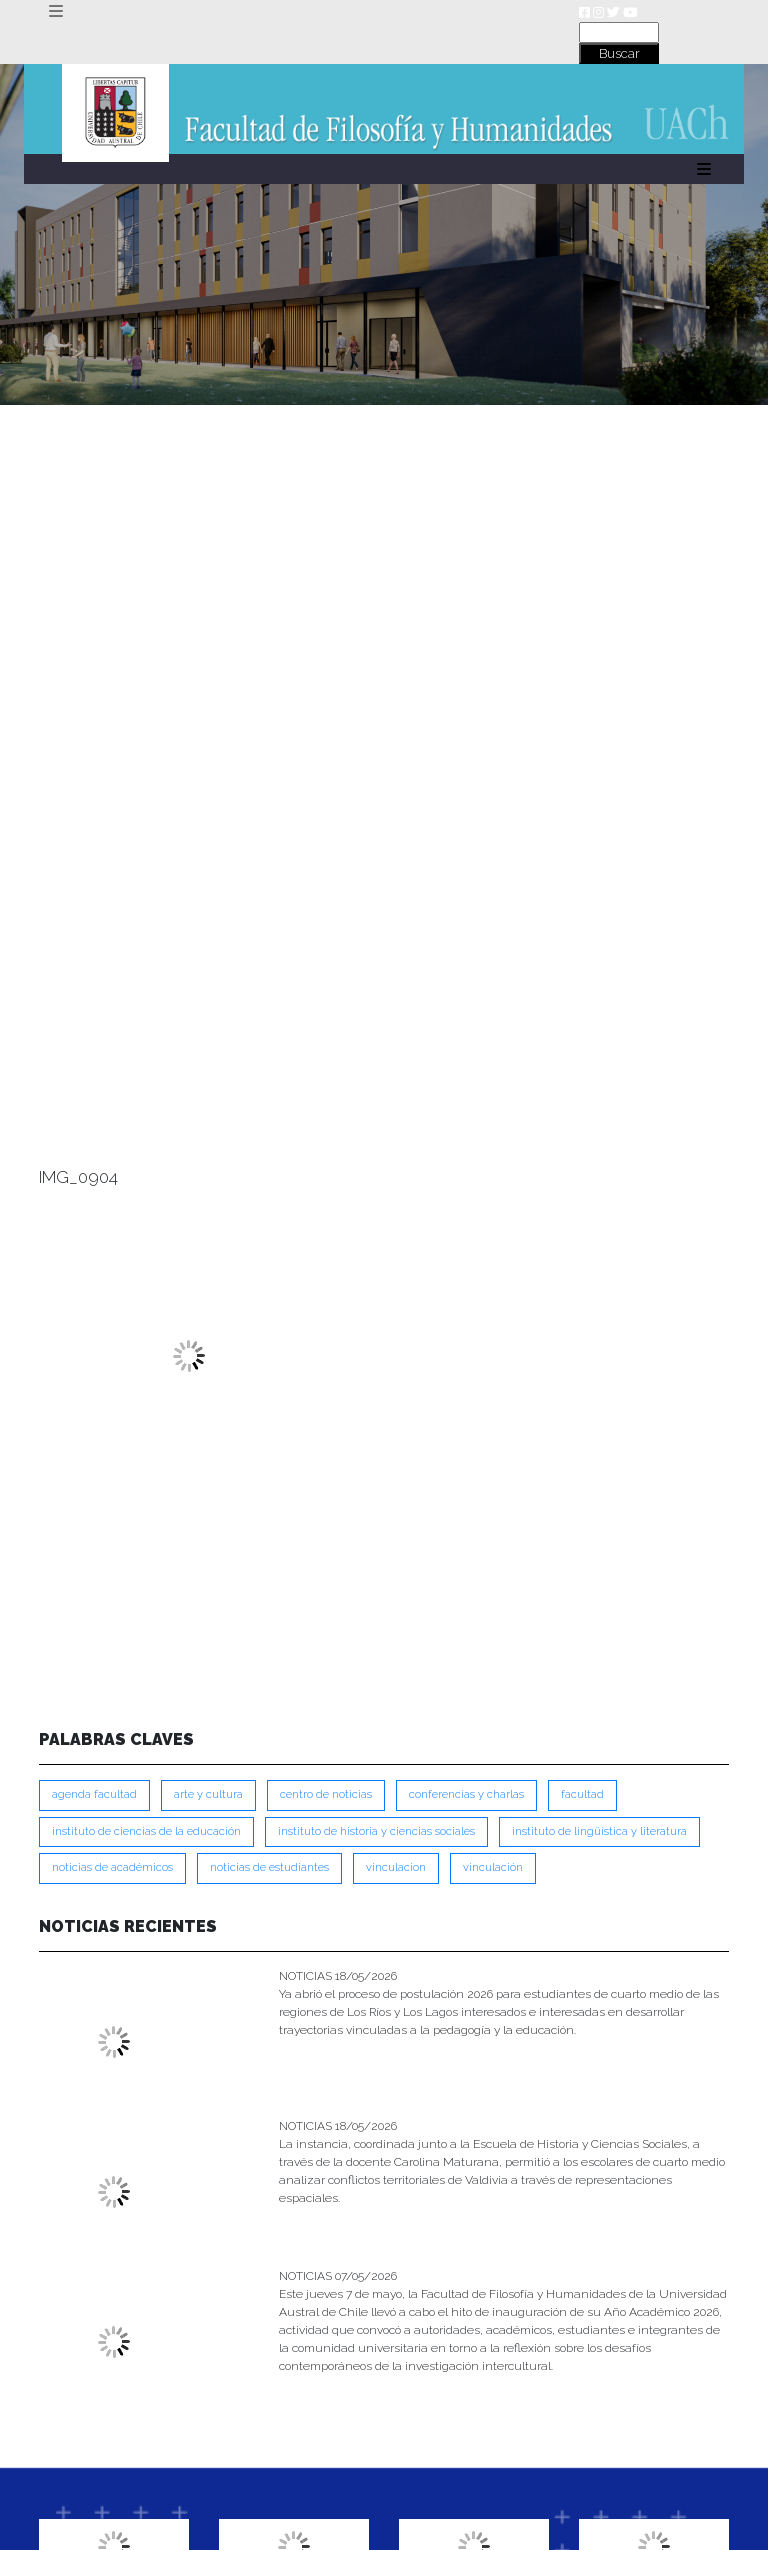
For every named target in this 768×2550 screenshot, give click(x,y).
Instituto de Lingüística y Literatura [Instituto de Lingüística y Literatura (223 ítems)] (599, 1831)
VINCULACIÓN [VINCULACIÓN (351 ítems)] (493, 1867)
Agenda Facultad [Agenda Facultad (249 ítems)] (94, 1794)
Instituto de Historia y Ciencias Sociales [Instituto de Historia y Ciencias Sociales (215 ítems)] (376, 1831)
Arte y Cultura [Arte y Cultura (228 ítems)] (208, 1794)
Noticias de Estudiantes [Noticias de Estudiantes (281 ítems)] (269, 1867)
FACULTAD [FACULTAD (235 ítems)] (582, 1794)
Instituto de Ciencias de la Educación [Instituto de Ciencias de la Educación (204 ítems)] (146, 1831)
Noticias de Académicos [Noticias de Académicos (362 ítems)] (112, 1867)
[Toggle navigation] (55, 11)
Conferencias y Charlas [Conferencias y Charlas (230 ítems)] (466, 1794)
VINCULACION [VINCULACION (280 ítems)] (396, 1867)
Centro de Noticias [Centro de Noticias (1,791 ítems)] (326, 1794)
